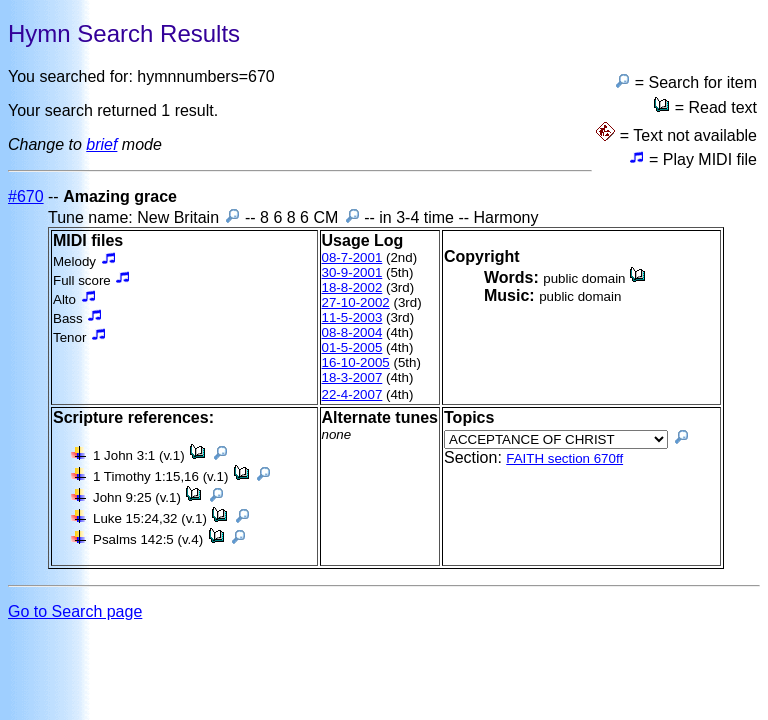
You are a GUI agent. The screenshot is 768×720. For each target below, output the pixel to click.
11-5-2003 (352, 317)
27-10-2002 (356, 302)
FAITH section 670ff (564, 458)
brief (101, 144)
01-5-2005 (352, 347)
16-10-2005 (356, 362)
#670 (26, 196)
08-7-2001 (352, 257)
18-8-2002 (352, 287)
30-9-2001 (352, 272)
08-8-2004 (352, 332)
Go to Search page (75, 611)
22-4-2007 (352, 394)
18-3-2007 (352, 377)
